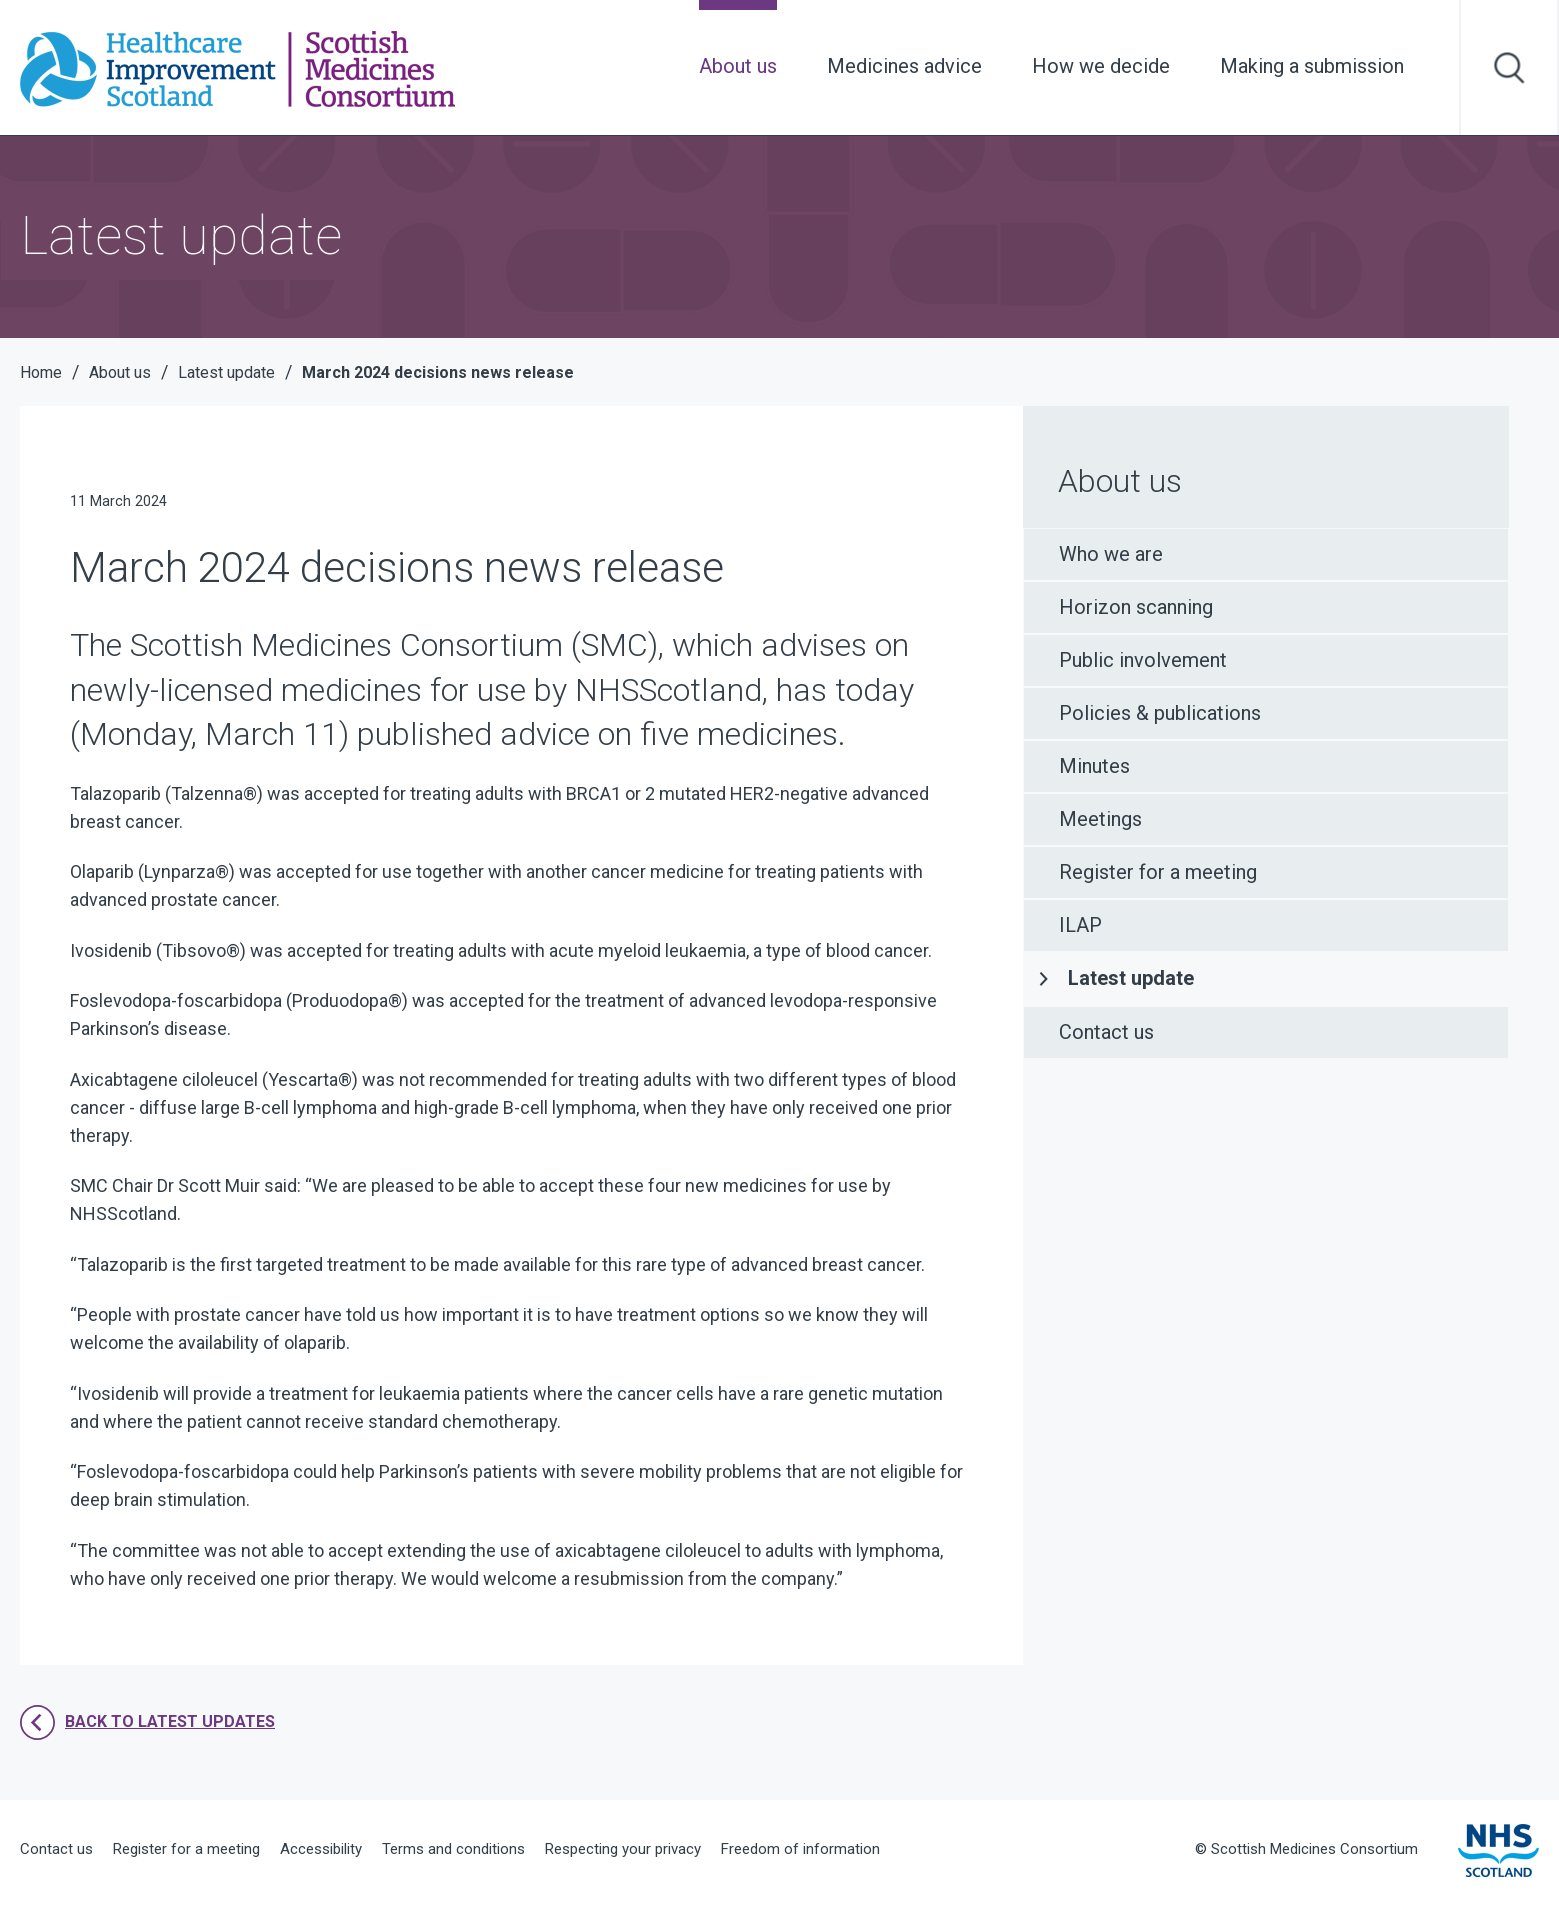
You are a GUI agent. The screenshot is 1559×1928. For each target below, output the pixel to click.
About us (738, 66)
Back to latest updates (147, 1722)
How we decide (1101, 66)
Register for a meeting (1158, 872)
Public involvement (1143, 660)
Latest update (1131, 978)
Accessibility (321, 1849)
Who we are (1111, 554)
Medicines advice (904, 66)
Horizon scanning (1136, 607)
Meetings (1100, 819)
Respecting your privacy (623, 1849)
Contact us (1106, 1032)
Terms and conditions (453, 1849)
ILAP (1080, 925)
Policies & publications (1160, 713)
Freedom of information (800, 1849)
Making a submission (1312, 66)
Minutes (1094, 766)
